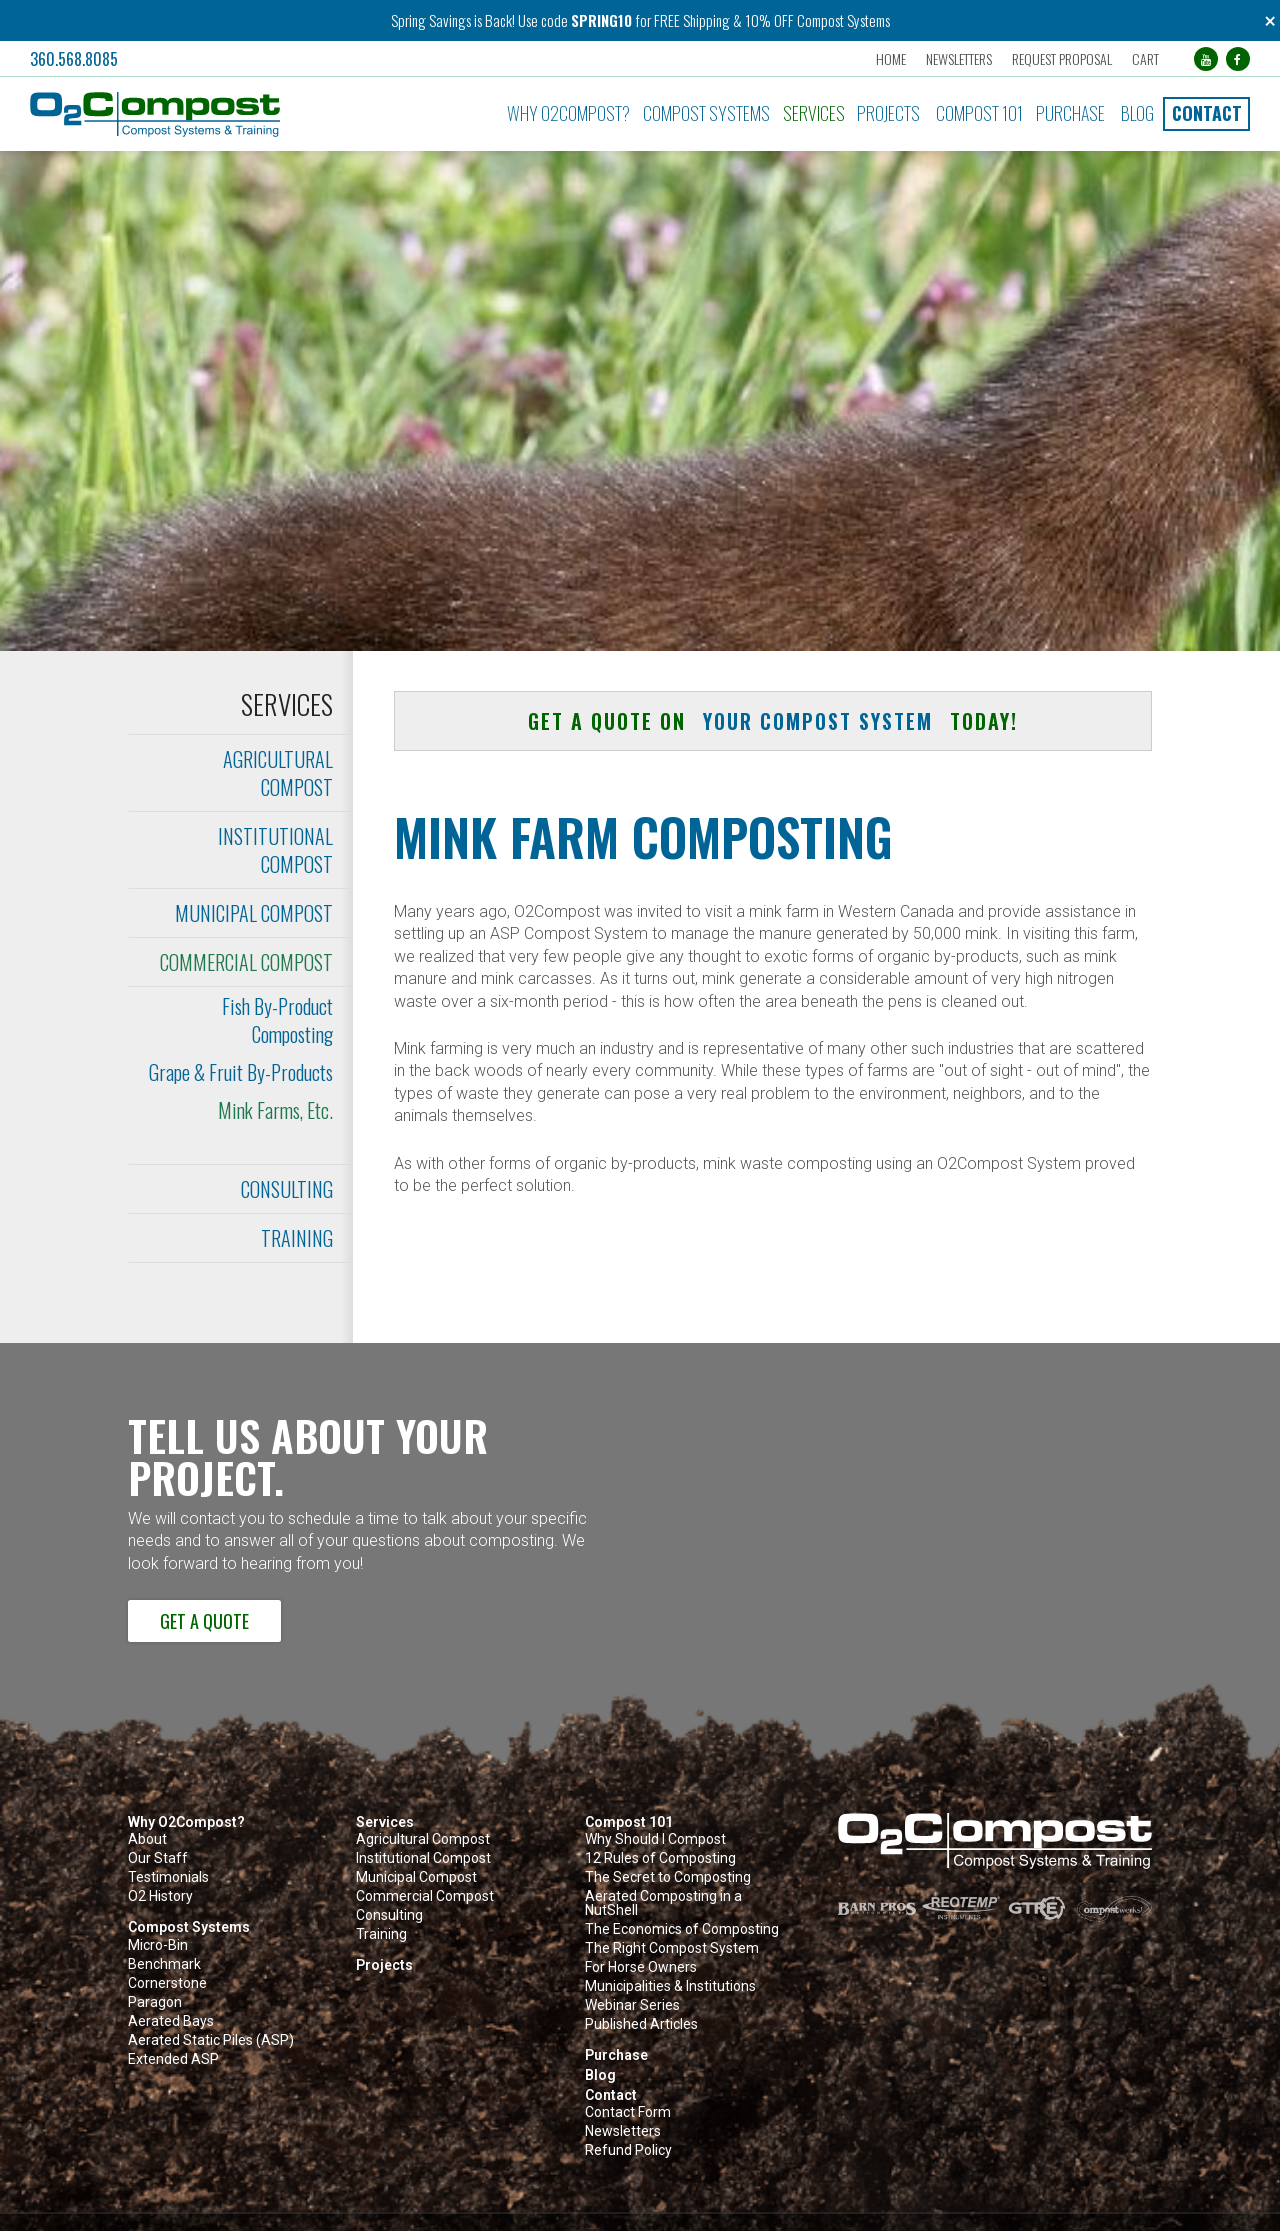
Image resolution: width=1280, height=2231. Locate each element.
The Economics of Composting (682, 1929)
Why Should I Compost (655, 1839)
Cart (1145, 58)
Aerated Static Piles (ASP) (211, 2040)
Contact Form (628, 2112)
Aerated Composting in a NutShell (663, 1903)
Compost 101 (979, 113)
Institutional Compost (275, 850)
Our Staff (158, 1858)
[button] (217, 114)
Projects (888, 113)
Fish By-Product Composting (277, 1020)
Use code (544, 20)
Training (297, 1238)
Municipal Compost (254, 913)
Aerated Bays (171, 2021)
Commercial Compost (246, 962)
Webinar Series (632, 2005)
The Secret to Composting (668, 1877)
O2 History (160, 1896)
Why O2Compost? (568, 113)
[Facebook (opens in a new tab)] (1238, 59)
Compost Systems (706, 113)
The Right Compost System (672, 1948)
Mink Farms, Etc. (275, 1110)
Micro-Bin (158, 1945)
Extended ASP (173, 2059)
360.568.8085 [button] (74, 59)
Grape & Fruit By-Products (241, 1072)
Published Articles (641, 2024)
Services (814, 113)
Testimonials (168, 1877)
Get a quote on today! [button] (773, 721)
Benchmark (164, 1964)
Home (891, 58)
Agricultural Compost (278, 773)
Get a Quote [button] (204, 1621)
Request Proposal (1062, 58)
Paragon (155, 2002)
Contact (1207, 113)
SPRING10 (601, 20)
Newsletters (959, 58)
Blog (1137, 113)
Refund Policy (628, 2150)
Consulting (287, 1189)
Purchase (1070, 113)
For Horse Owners (641, 1967)
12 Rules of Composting (660, 1858)
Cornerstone (167, 1983)
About (147, 1839)
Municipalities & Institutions (670, 1986)
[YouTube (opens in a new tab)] (1206, 59)
